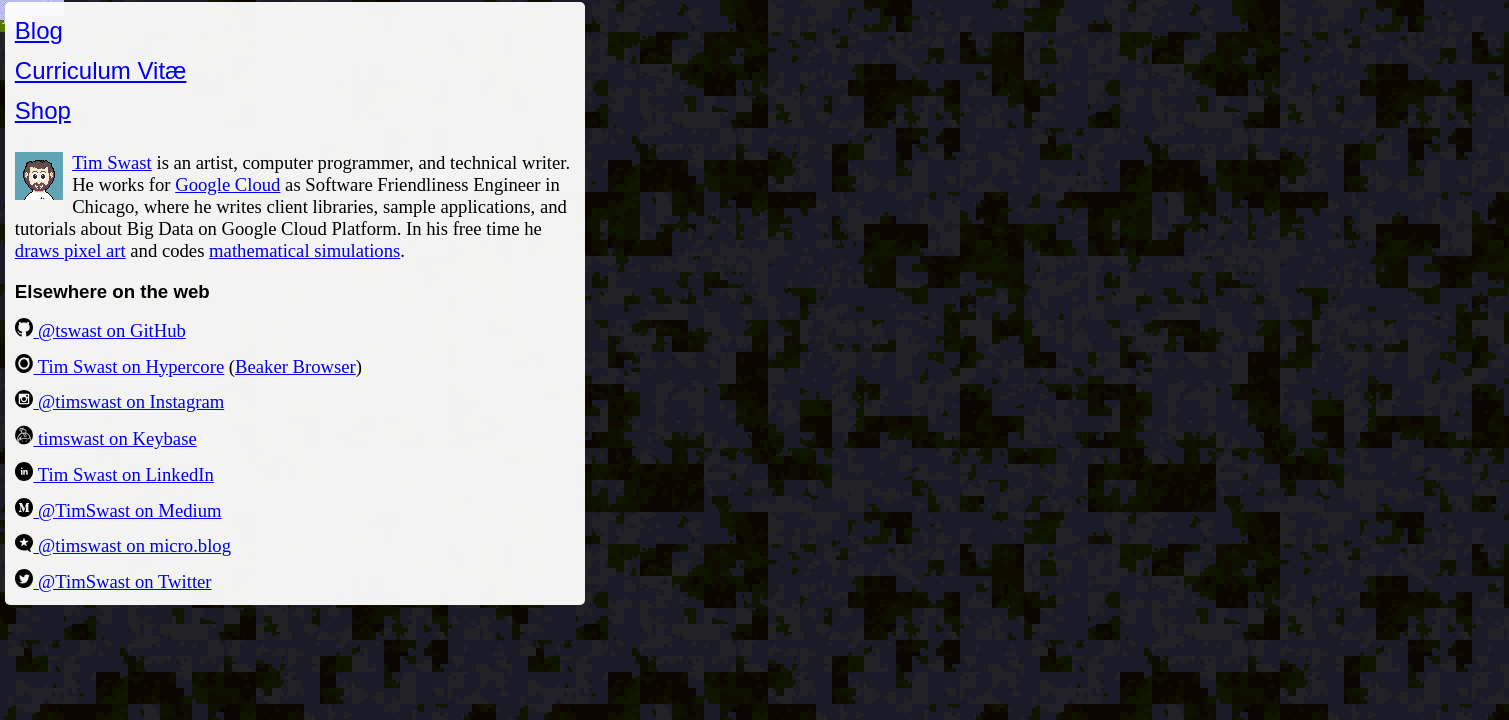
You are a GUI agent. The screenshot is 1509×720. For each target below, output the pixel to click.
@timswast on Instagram (119, 401)
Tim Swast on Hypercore (119, 366)
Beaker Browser (295, 366)
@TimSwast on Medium (118, 510)
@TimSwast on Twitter (113, 581)
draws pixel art (70, 250)
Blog (39, 30)
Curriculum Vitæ (101, 70)
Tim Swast (112, 162)
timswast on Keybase (106, 438)
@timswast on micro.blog (123, 545)
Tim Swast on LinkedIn (114, 474)
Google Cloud (227, 184)
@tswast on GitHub (100, 330)
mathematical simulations (304, 250)
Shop (43, 110)
